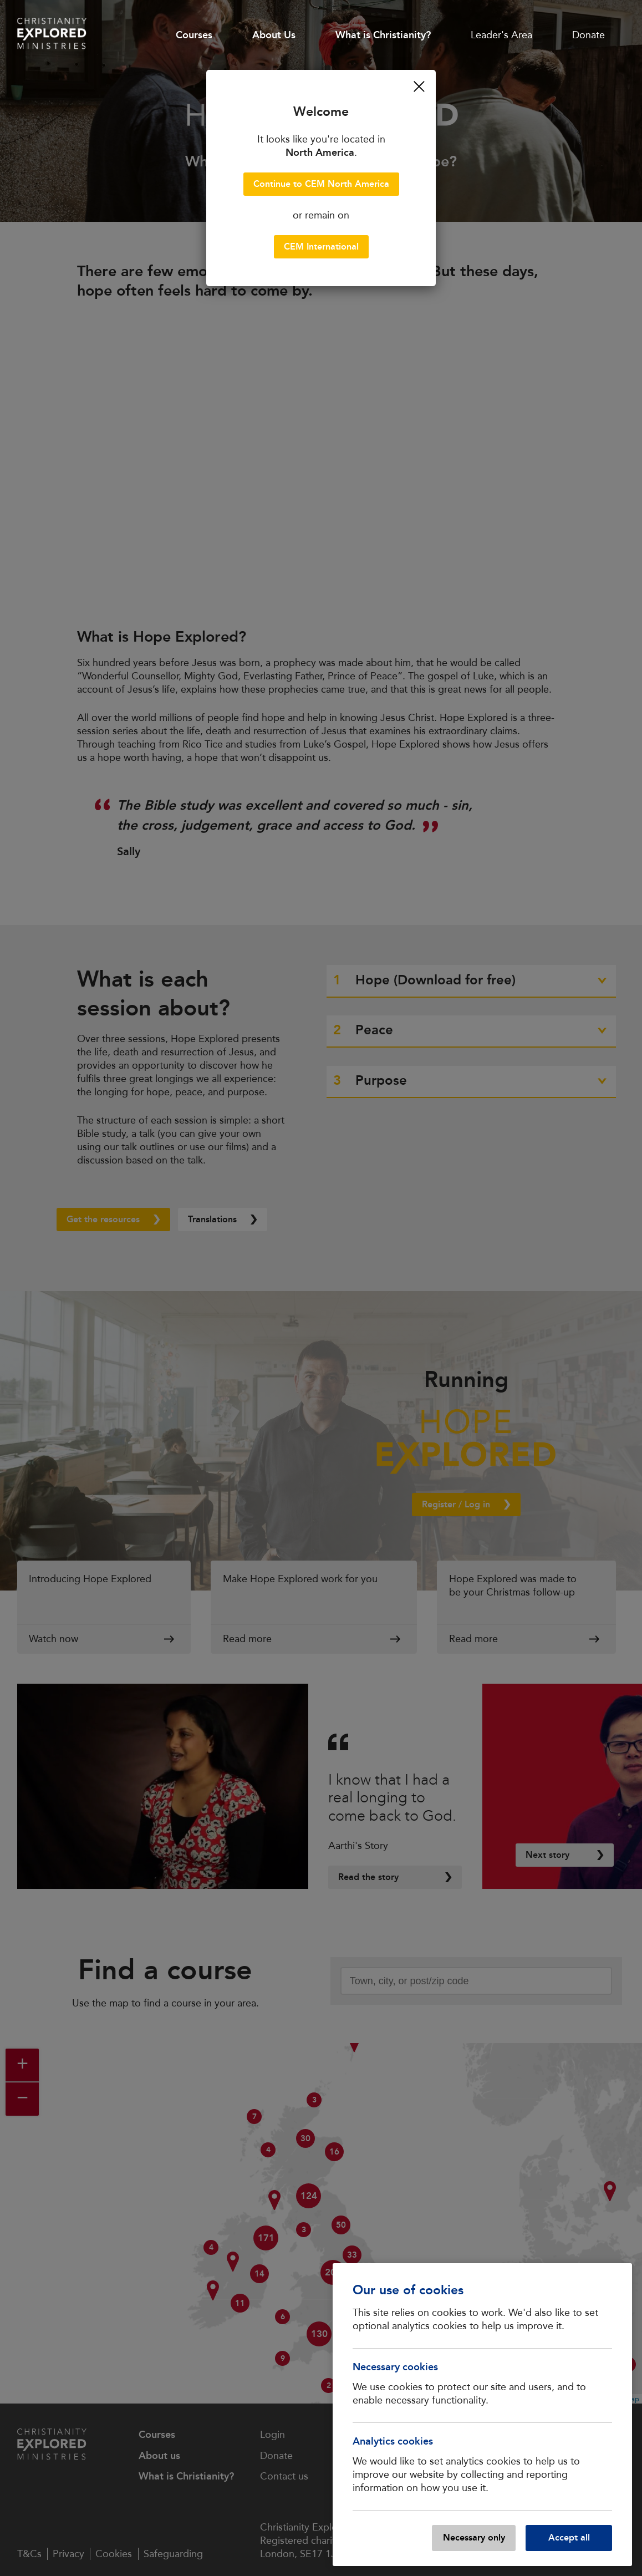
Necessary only (474, 2537)
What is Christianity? (383, 35)
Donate (588, 35)
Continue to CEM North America (321, 184)
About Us (273, 35)
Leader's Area (501, 35)
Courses (194, 35)
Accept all (569, 2537)
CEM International (321, 246)
